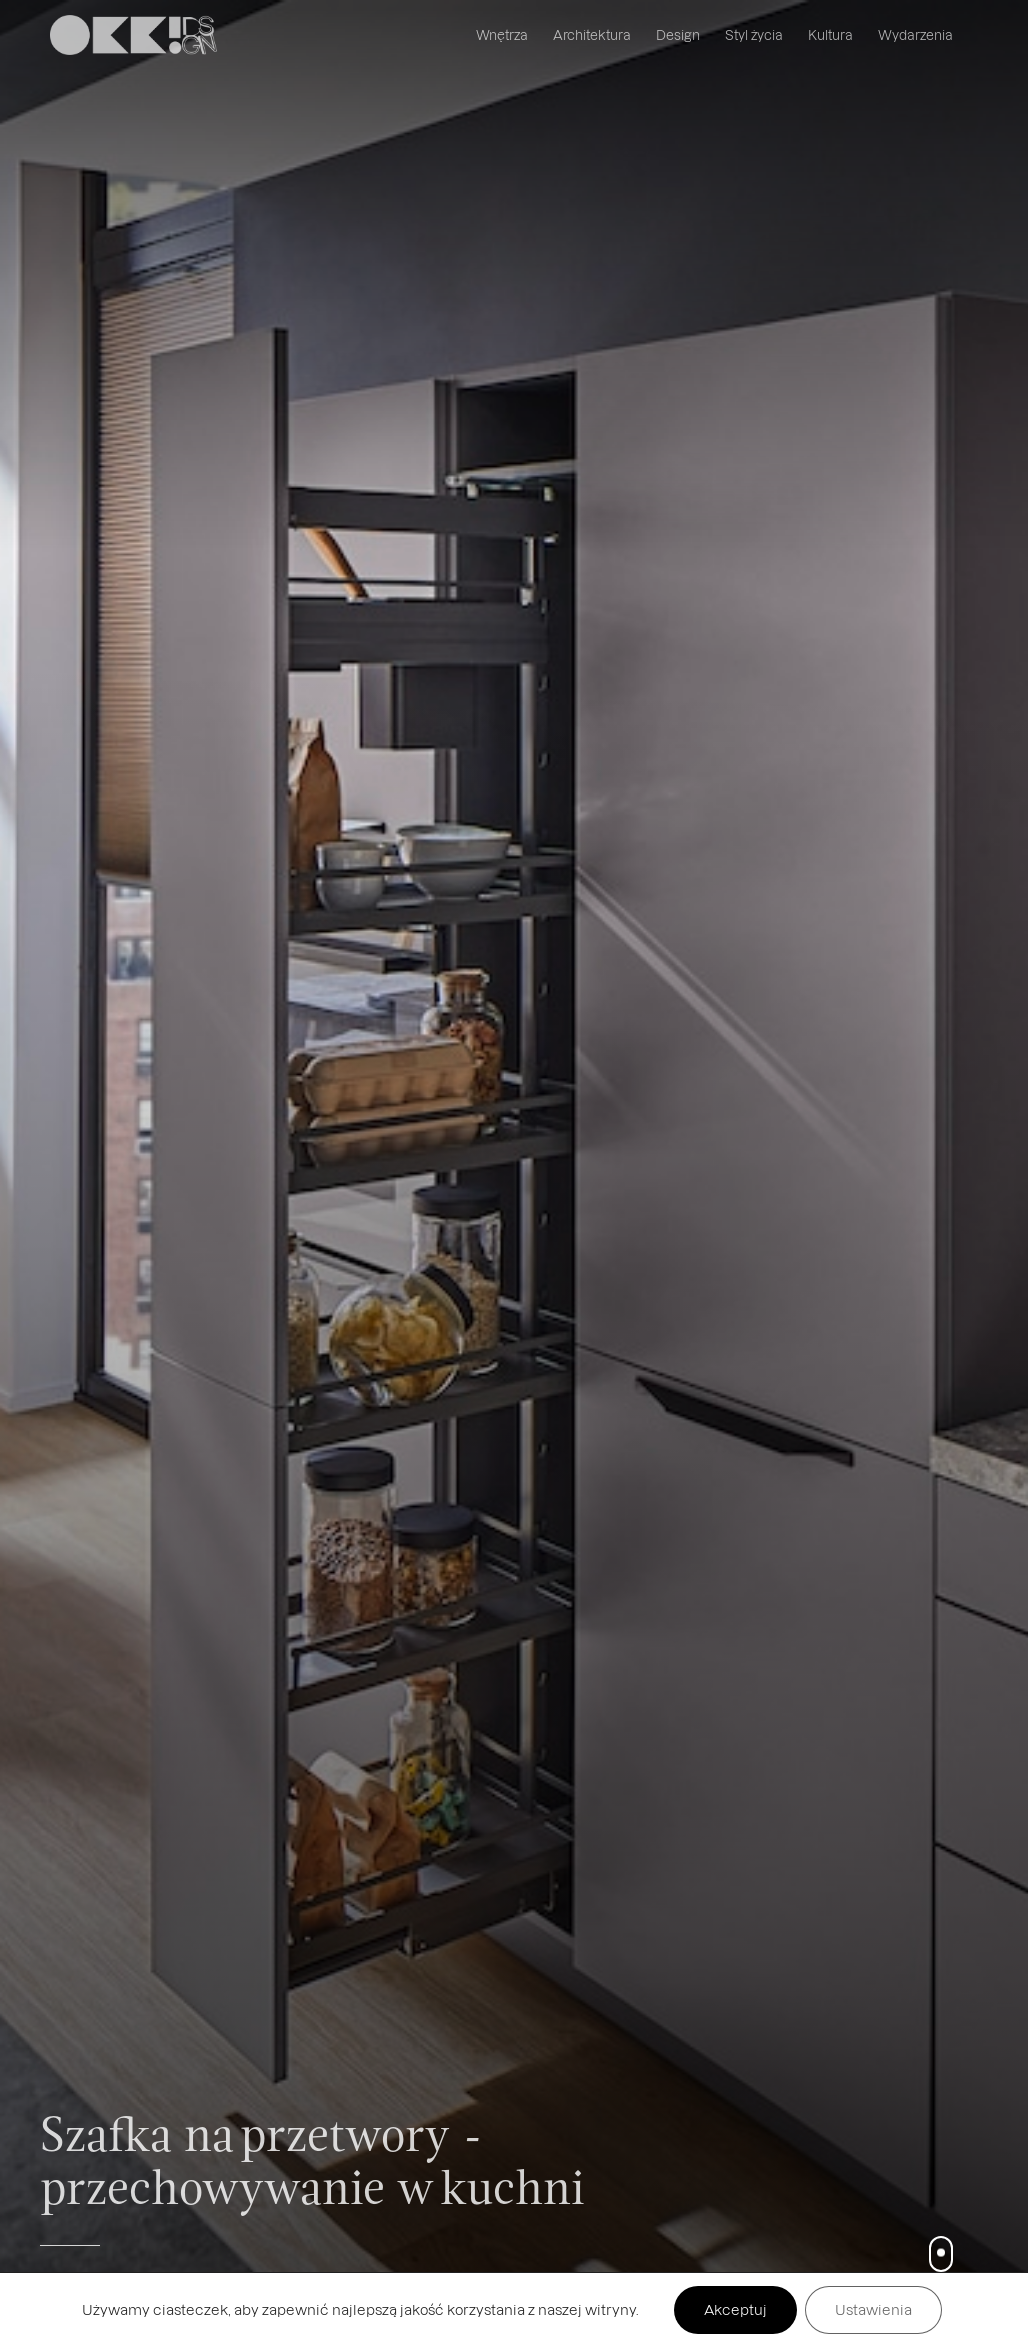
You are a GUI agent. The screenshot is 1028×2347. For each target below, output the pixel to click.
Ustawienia (873, 2309)
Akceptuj (735, 2309)
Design (678, 34)
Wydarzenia (915, 34)
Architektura (592, 34)
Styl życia (754, 34)
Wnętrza (502, 34)
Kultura (830, 34)
